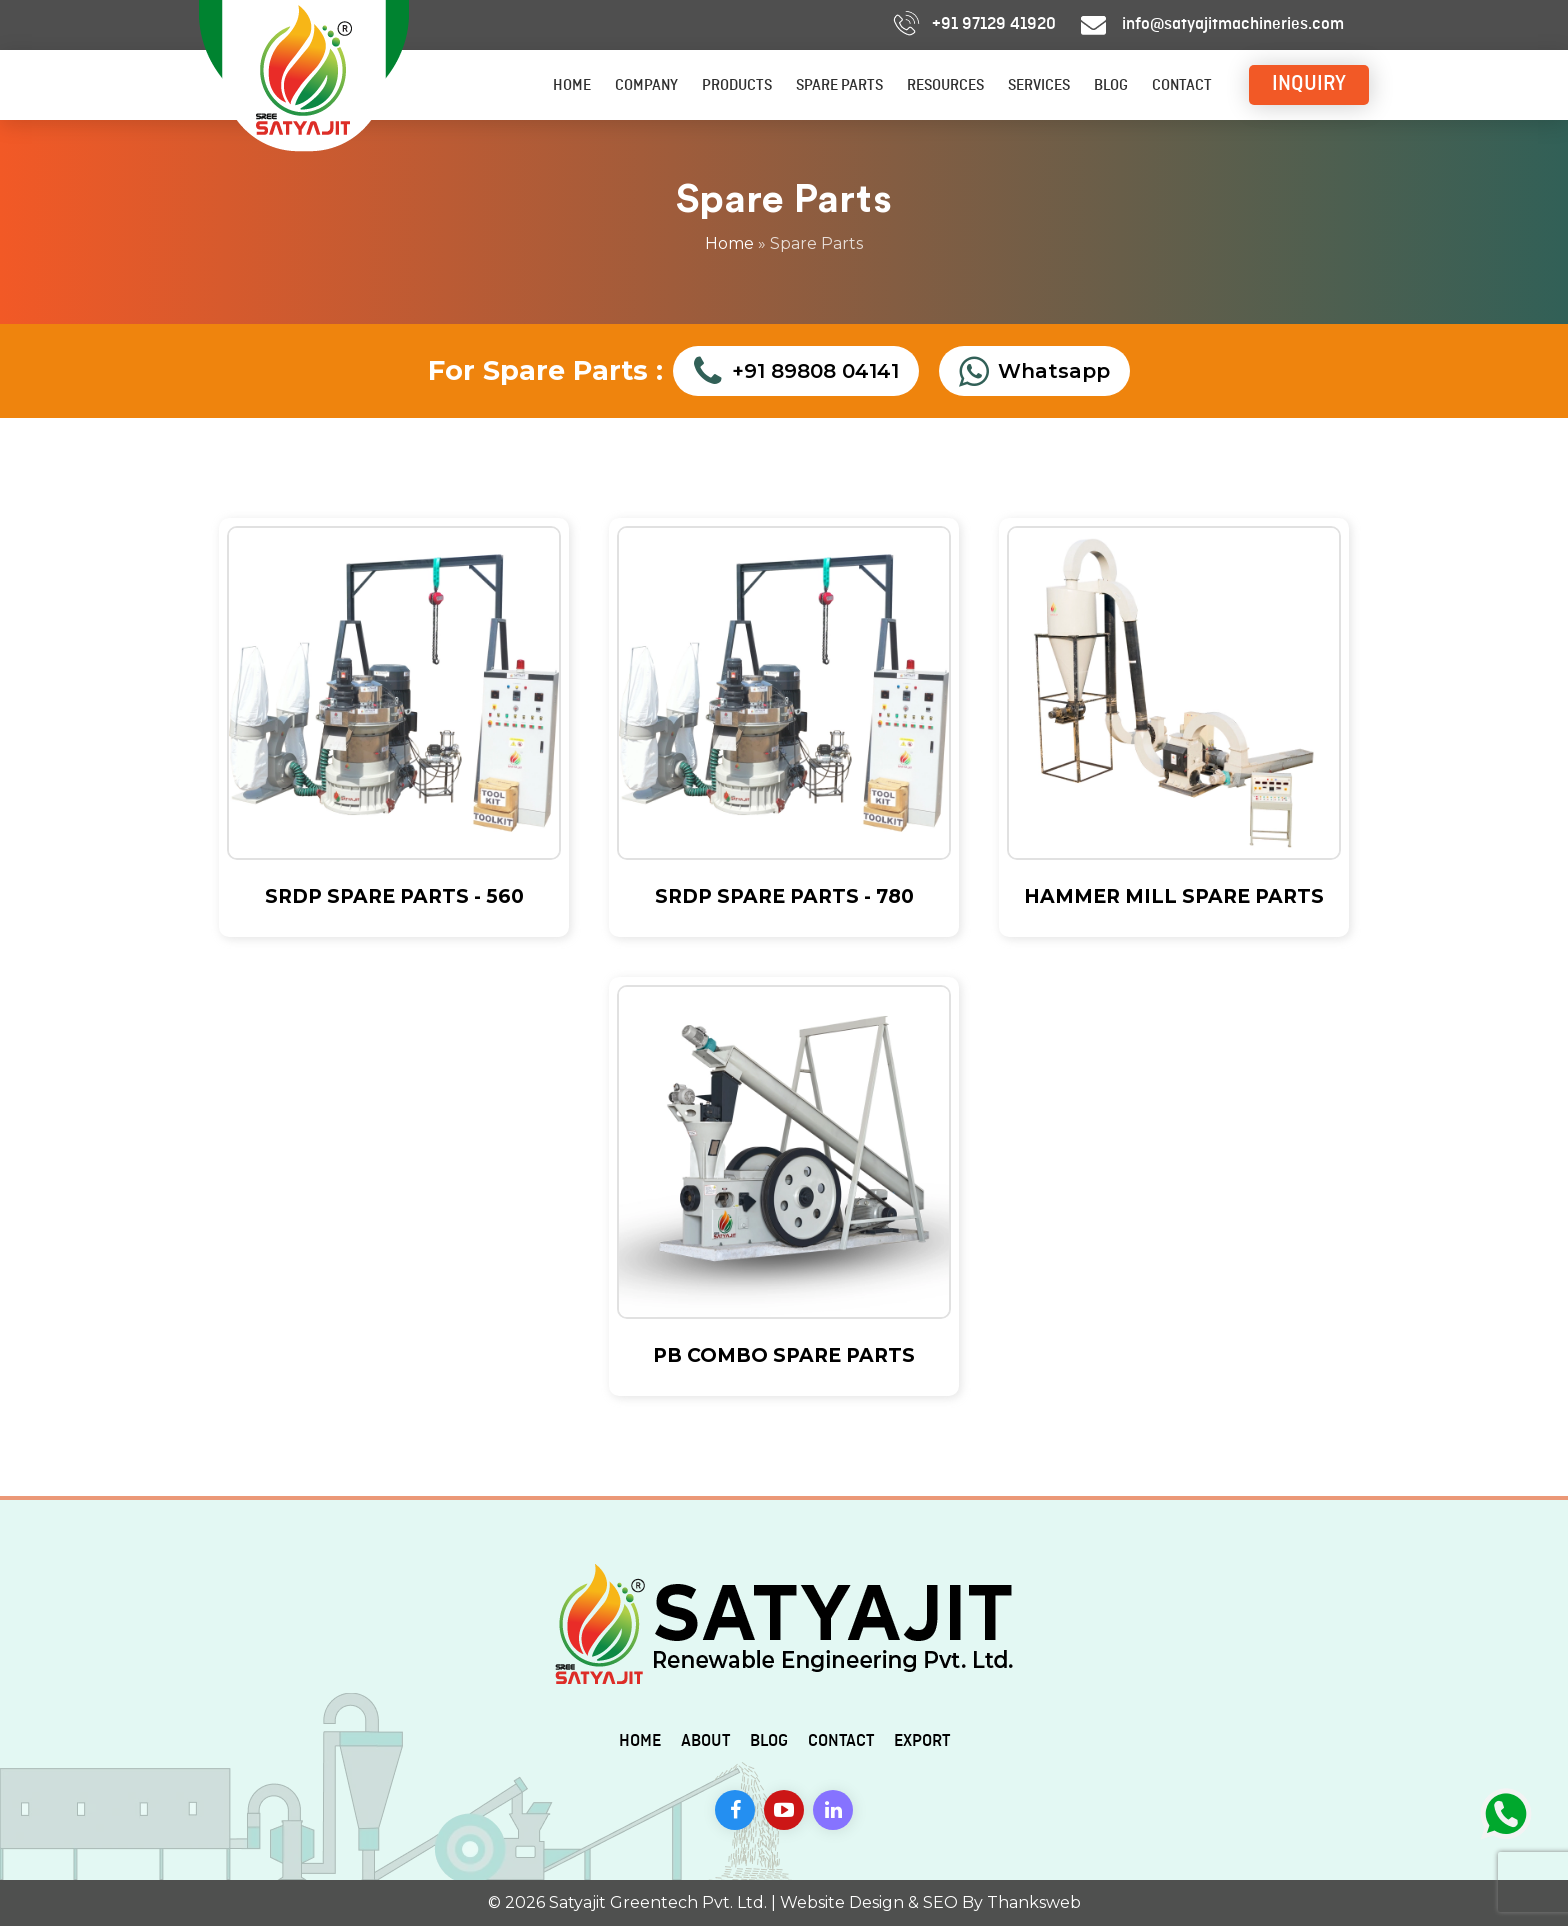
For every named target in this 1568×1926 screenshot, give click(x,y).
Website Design (842, 1902)
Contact (1182, 86)
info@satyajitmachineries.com (1233, 24)
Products (737, 86)
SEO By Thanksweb (1002, 1902)
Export (922, 1741)
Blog (1111, 86)
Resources (945, 86)
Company (646, 86)
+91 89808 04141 (796, 371)
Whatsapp (1034, 371)
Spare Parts (839, 86)
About (705, 1741)
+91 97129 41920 (994, 24)
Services (1039, 86)
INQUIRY (1309, 84)
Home (572, 86)
